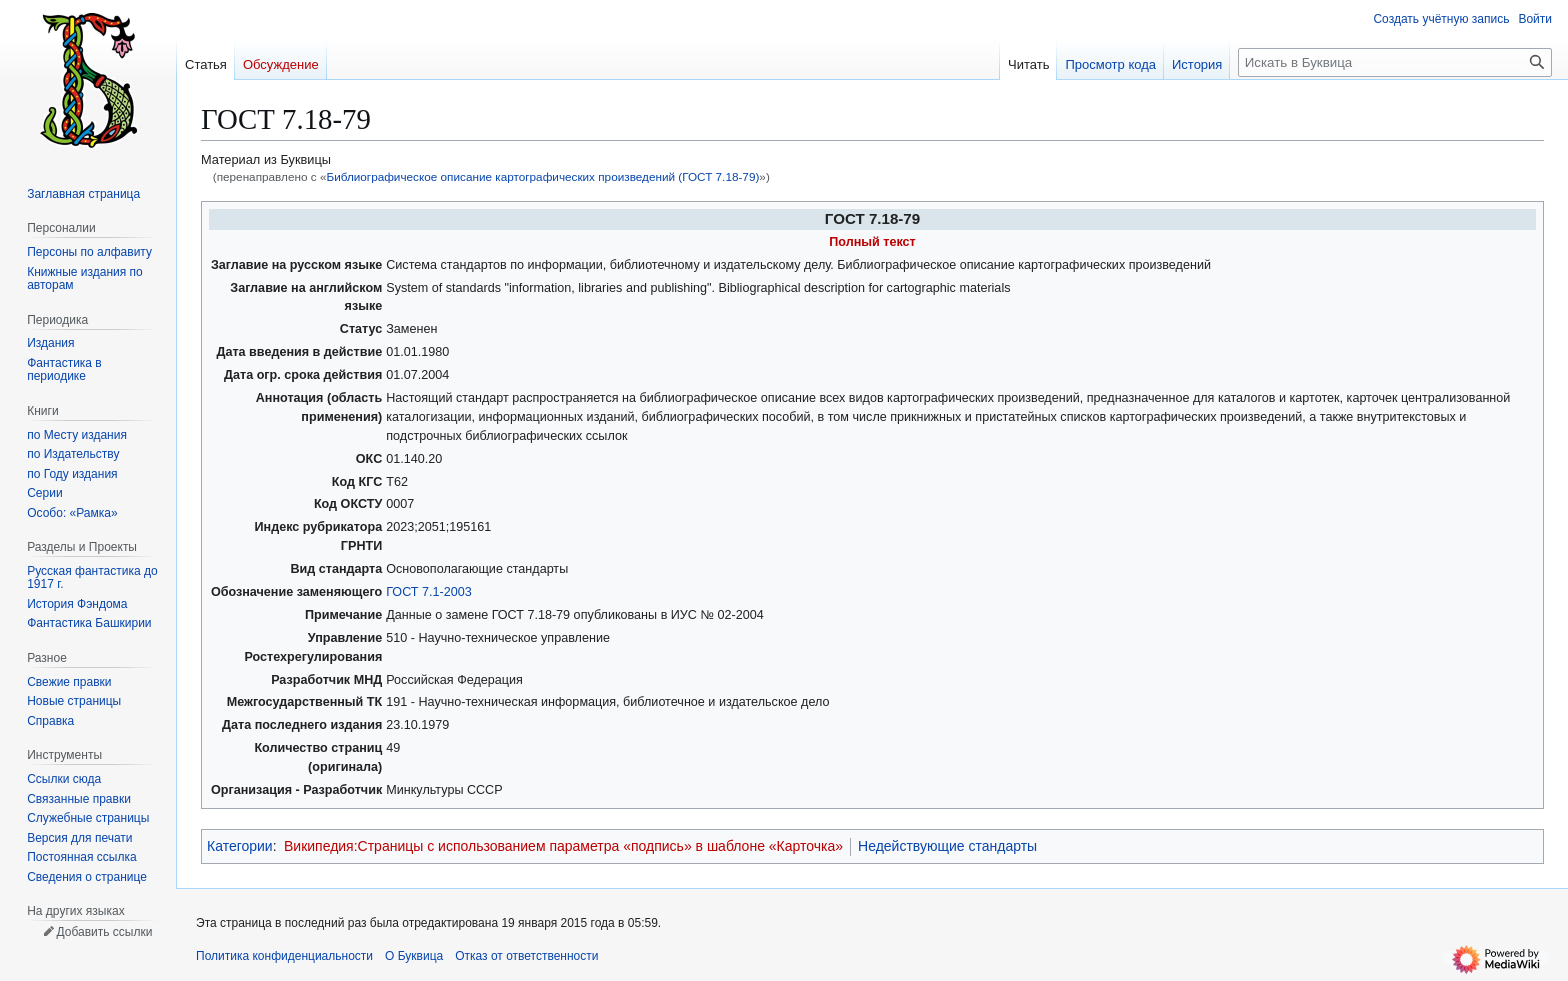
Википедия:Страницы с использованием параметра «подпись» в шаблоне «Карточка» (563, 846)
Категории (240, 846)
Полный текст (872, 242)
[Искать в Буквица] (1395, 62)
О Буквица (414, 956)
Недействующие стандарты (947, 846)
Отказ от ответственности (526, 956)
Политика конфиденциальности (284, 956)
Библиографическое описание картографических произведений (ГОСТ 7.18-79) (542, 176)
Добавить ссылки (104, 932)
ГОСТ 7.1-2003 (429, 592)
